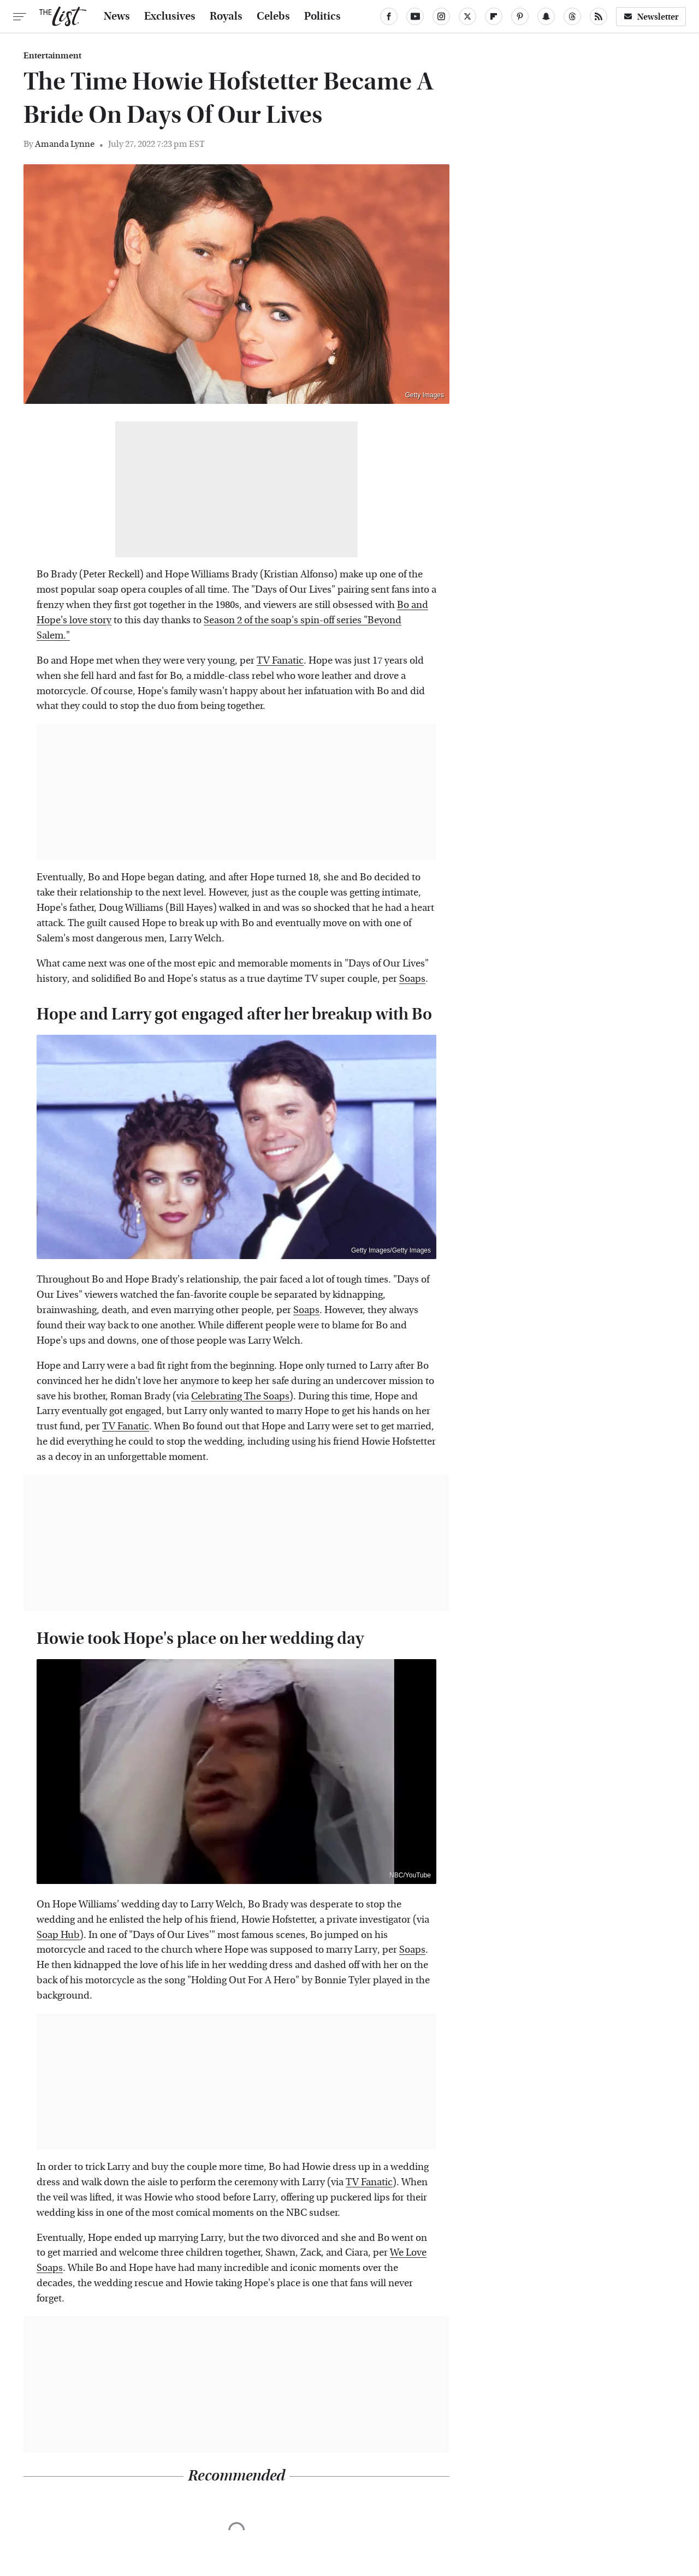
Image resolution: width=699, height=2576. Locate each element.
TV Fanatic (280, 660)
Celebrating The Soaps (240, 1396)
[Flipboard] (493, 16)
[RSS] (598, 16)
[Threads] (572, 16)
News (117, 16)
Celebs (273, 16)
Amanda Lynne (64, 144)
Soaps (412, 979)
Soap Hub (58, 1935)
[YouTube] (415, 16)
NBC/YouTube (410, 1875)
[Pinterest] (520, 16)
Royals (226, 16)
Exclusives (170, 16)
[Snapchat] (546, 16)
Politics (322, 16)
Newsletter (651, 16)
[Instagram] (441, 16)
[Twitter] (467, 16)
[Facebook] (389, 16)
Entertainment (52, 55)
